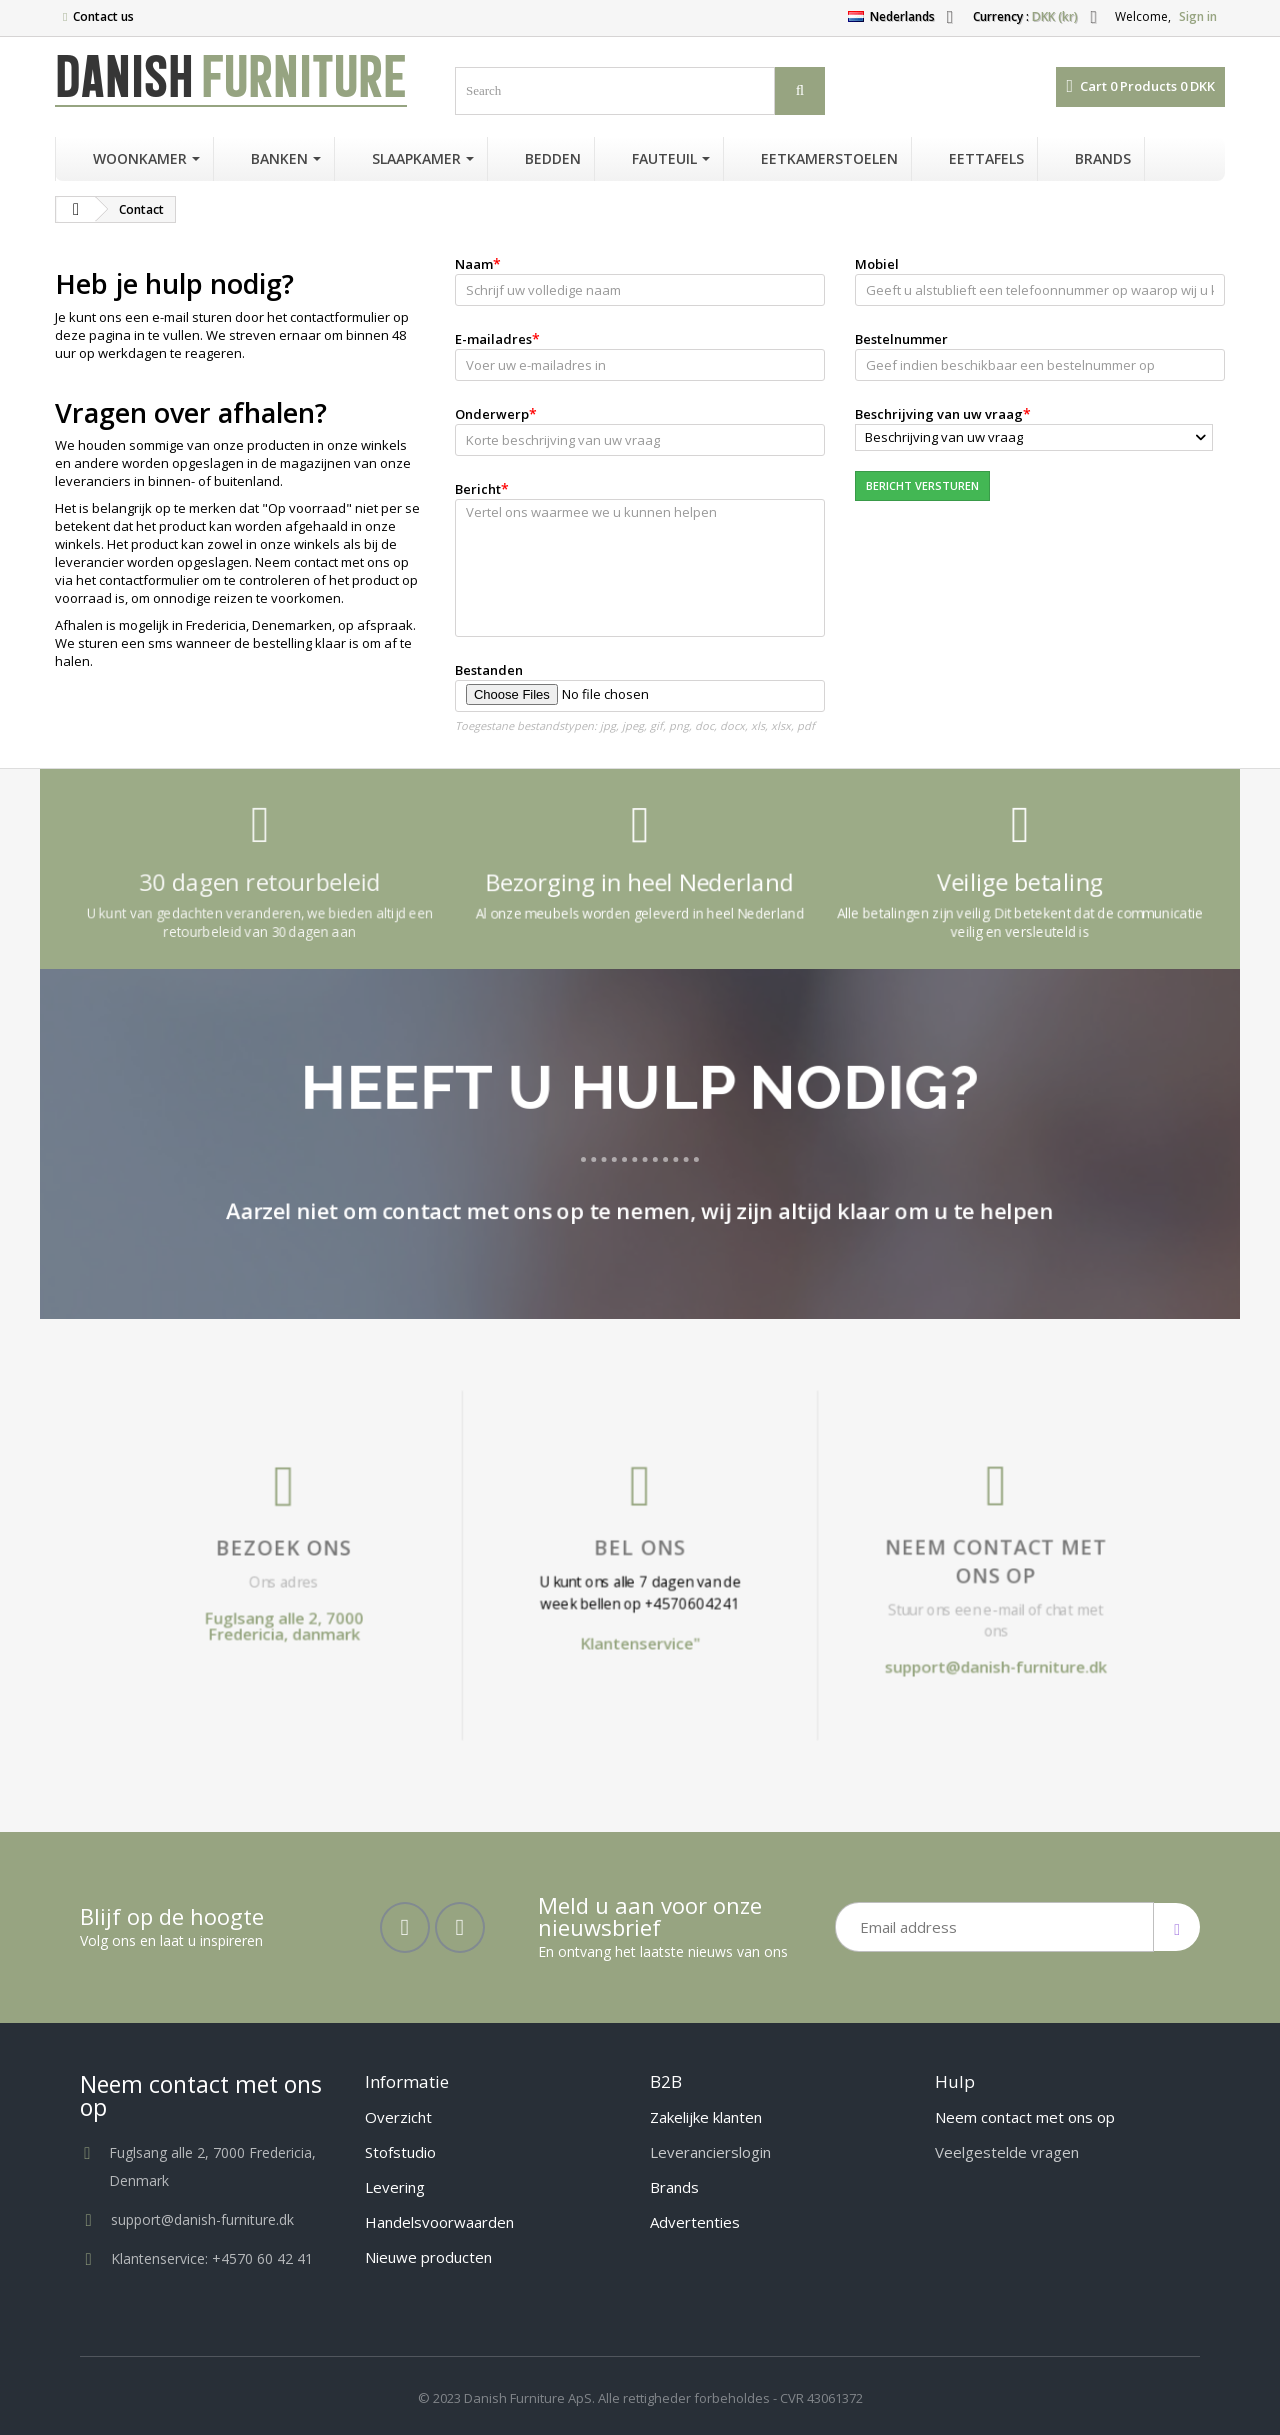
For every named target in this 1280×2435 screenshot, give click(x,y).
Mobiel (877, 264)
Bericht (478, 489)
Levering (395, 2187)
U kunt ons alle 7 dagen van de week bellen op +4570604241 (640, 1576)
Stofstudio (400, 2152)
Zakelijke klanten (706, 2117)
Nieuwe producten (428, 2257)
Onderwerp (492, 414)
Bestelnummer (901, 339)
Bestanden (489, 670)
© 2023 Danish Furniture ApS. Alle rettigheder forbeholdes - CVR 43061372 (640, 2398)
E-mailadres (493, 339)
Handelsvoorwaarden (439, 2222)
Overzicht (398, 2117)
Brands (674, 2187)
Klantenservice (638, 1596)
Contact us (103, 16)
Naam (474, 264)
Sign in (1198, 16)
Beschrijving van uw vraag (939, 414)
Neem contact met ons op (781, 1564)
